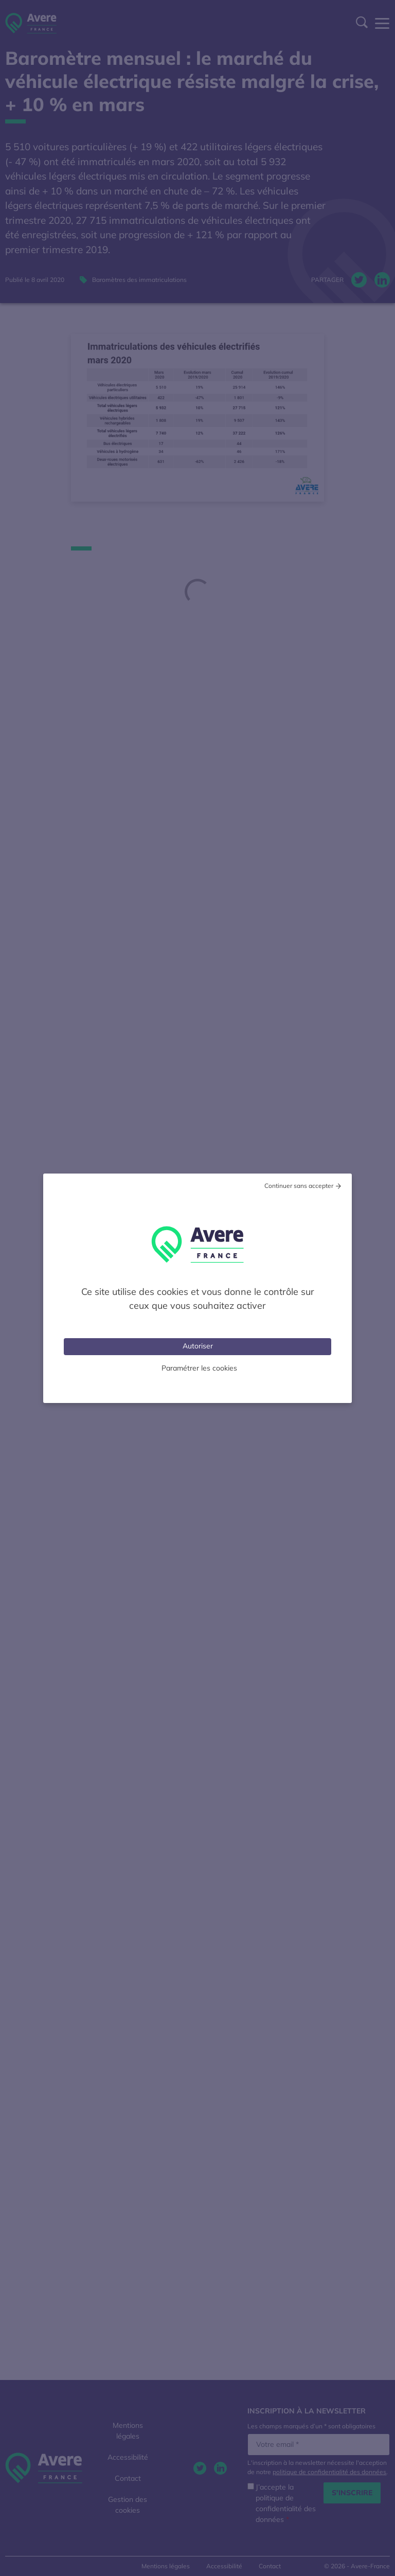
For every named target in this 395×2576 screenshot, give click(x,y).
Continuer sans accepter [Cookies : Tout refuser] (298, 1185)
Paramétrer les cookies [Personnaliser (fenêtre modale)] (199, 1368)
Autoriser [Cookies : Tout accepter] (198, 1346)
